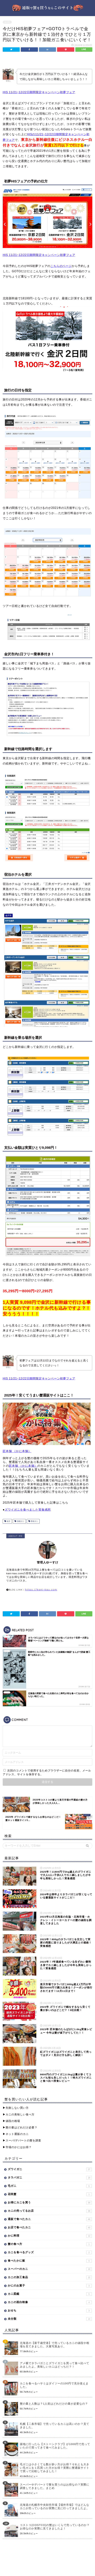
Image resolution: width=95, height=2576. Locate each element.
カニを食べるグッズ (50, 2252)
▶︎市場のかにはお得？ (17, 2147)
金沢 (7, 1521)
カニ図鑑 (50, 2294)
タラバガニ (50, 2178)
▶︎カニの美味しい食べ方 (18, 2114)
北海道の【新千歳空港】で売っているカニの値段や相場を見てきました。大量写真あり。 (54, 2344)
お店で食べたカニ (50, 2227)
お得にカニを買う (50, 2202)
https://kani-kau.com (41, 1589)
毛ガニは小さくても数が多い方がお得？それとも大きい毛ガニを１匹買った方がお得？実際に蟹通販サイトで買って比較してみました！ (54, 2468)
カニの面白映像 (50, 2302)
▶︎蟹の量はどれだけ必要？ (20, 2127)
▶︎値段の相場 (11, 2120)
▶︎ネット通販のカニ (16, 2133)
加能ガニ (19, 1521)
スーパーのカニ (50, 2269)
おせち (50, 2310)
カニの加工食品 (50, 2277)
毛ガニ (50, 2186)
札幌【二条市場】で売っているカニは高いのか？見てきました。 (54, 2425)
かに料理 (50, 2236)
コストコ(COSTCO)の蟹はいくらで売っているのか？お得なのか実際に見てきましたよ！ (55, 2526)
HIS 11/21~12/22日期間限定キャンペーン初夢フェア (39, 92)
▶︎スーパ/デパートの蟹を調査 (22, 2140)
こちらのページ (61, 266)
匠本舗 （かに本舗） (17, 1451)
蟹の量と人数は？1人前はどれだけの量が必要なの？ (54, 2403)
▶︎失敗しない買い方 (16, 2107)
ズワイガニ (50, 2169)
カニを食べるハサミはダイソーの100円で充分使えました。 (54, 2385)
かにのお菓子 (50, 2286)
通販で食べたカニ (50, 2219)
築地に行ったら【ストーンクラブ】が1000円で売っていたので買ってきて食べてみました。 (55, 2446)
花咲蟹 (50, 2194)
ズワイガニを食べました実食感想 (28, 1509)
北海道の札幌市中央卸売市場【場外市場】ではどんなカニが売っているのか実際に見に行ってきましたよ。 (54, 2506)
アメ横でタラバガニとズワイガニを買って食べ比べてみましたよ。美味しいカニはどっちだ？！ (54, 2365)
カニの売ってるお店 (50, 2211)
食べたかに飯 (50, 2261)
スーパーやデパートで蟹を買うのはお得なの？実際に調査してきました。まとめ (54, 2486)
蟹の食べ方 (50, 2244)
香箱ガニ (33, 1521)
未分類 (7, 22)
